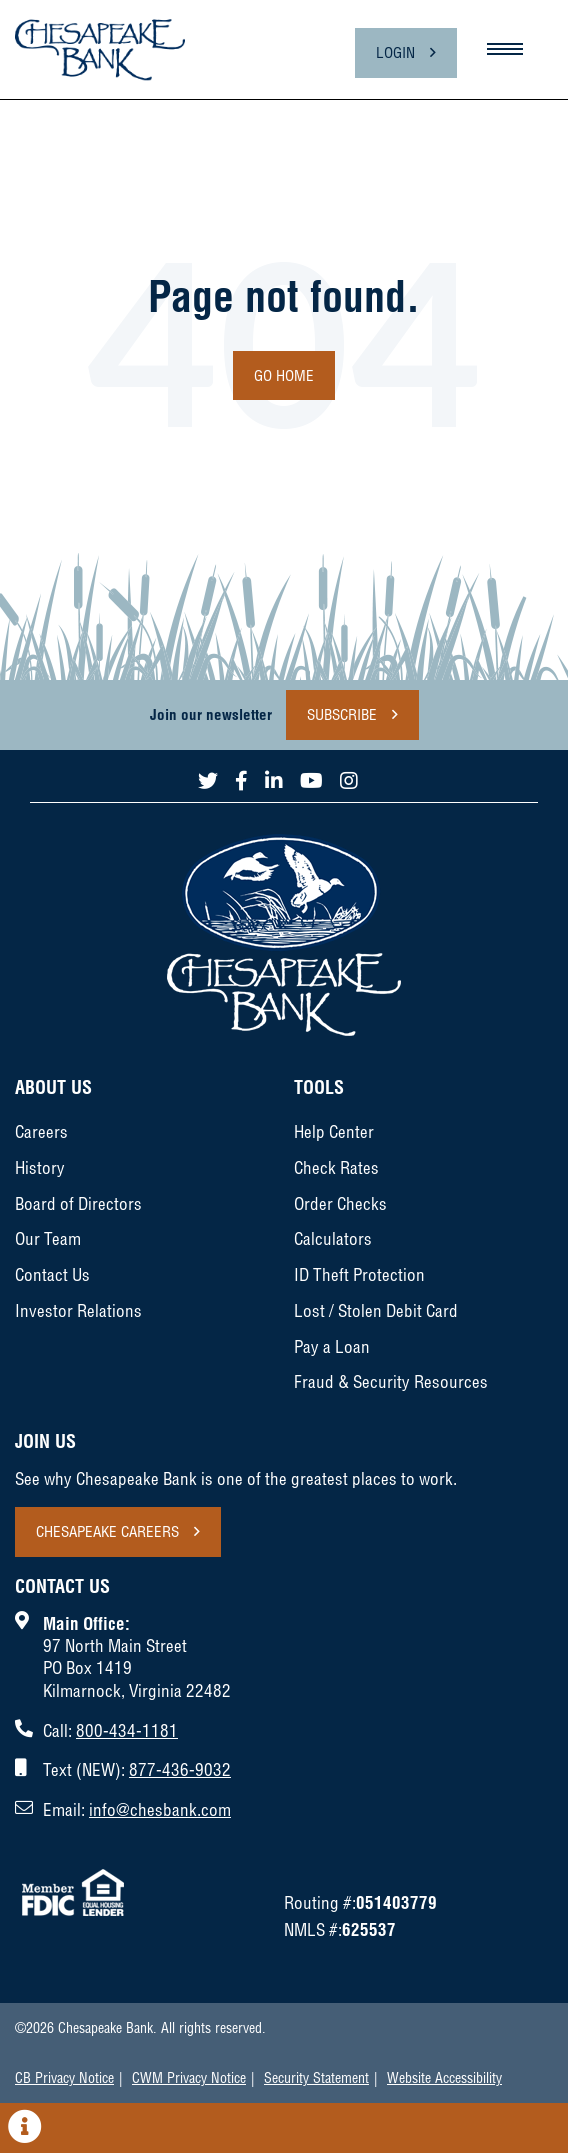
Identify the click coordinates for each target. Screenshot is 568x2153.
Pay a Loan (332, 1346)
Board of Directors (78, 1203)
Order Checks (340, 1203)
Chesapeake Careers (107, 1531)
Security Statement (316, 2078)
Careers (41, 1131)
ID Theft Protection (359, 1274)
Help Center (334, 1131)
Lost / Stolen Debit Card (376, 1310)
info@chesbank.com (160, 1809)
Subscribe (342, 714)
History (40, 1167)
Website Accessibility (444, 2078)
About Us (53, 1087)
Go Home (284, 375)
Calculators (333, 1238)
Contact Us (52, 1274)
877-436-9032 (180, 1769)
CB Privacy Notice (64, 2078)
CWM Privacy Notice (189, 2078)
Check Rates (336, 1167)
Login (395, 52)
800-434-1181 (127, 1730)
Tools (319, 1087)
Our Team (48, 1238)
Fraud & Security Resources (391, 1381)
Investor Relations (78, 1310)
